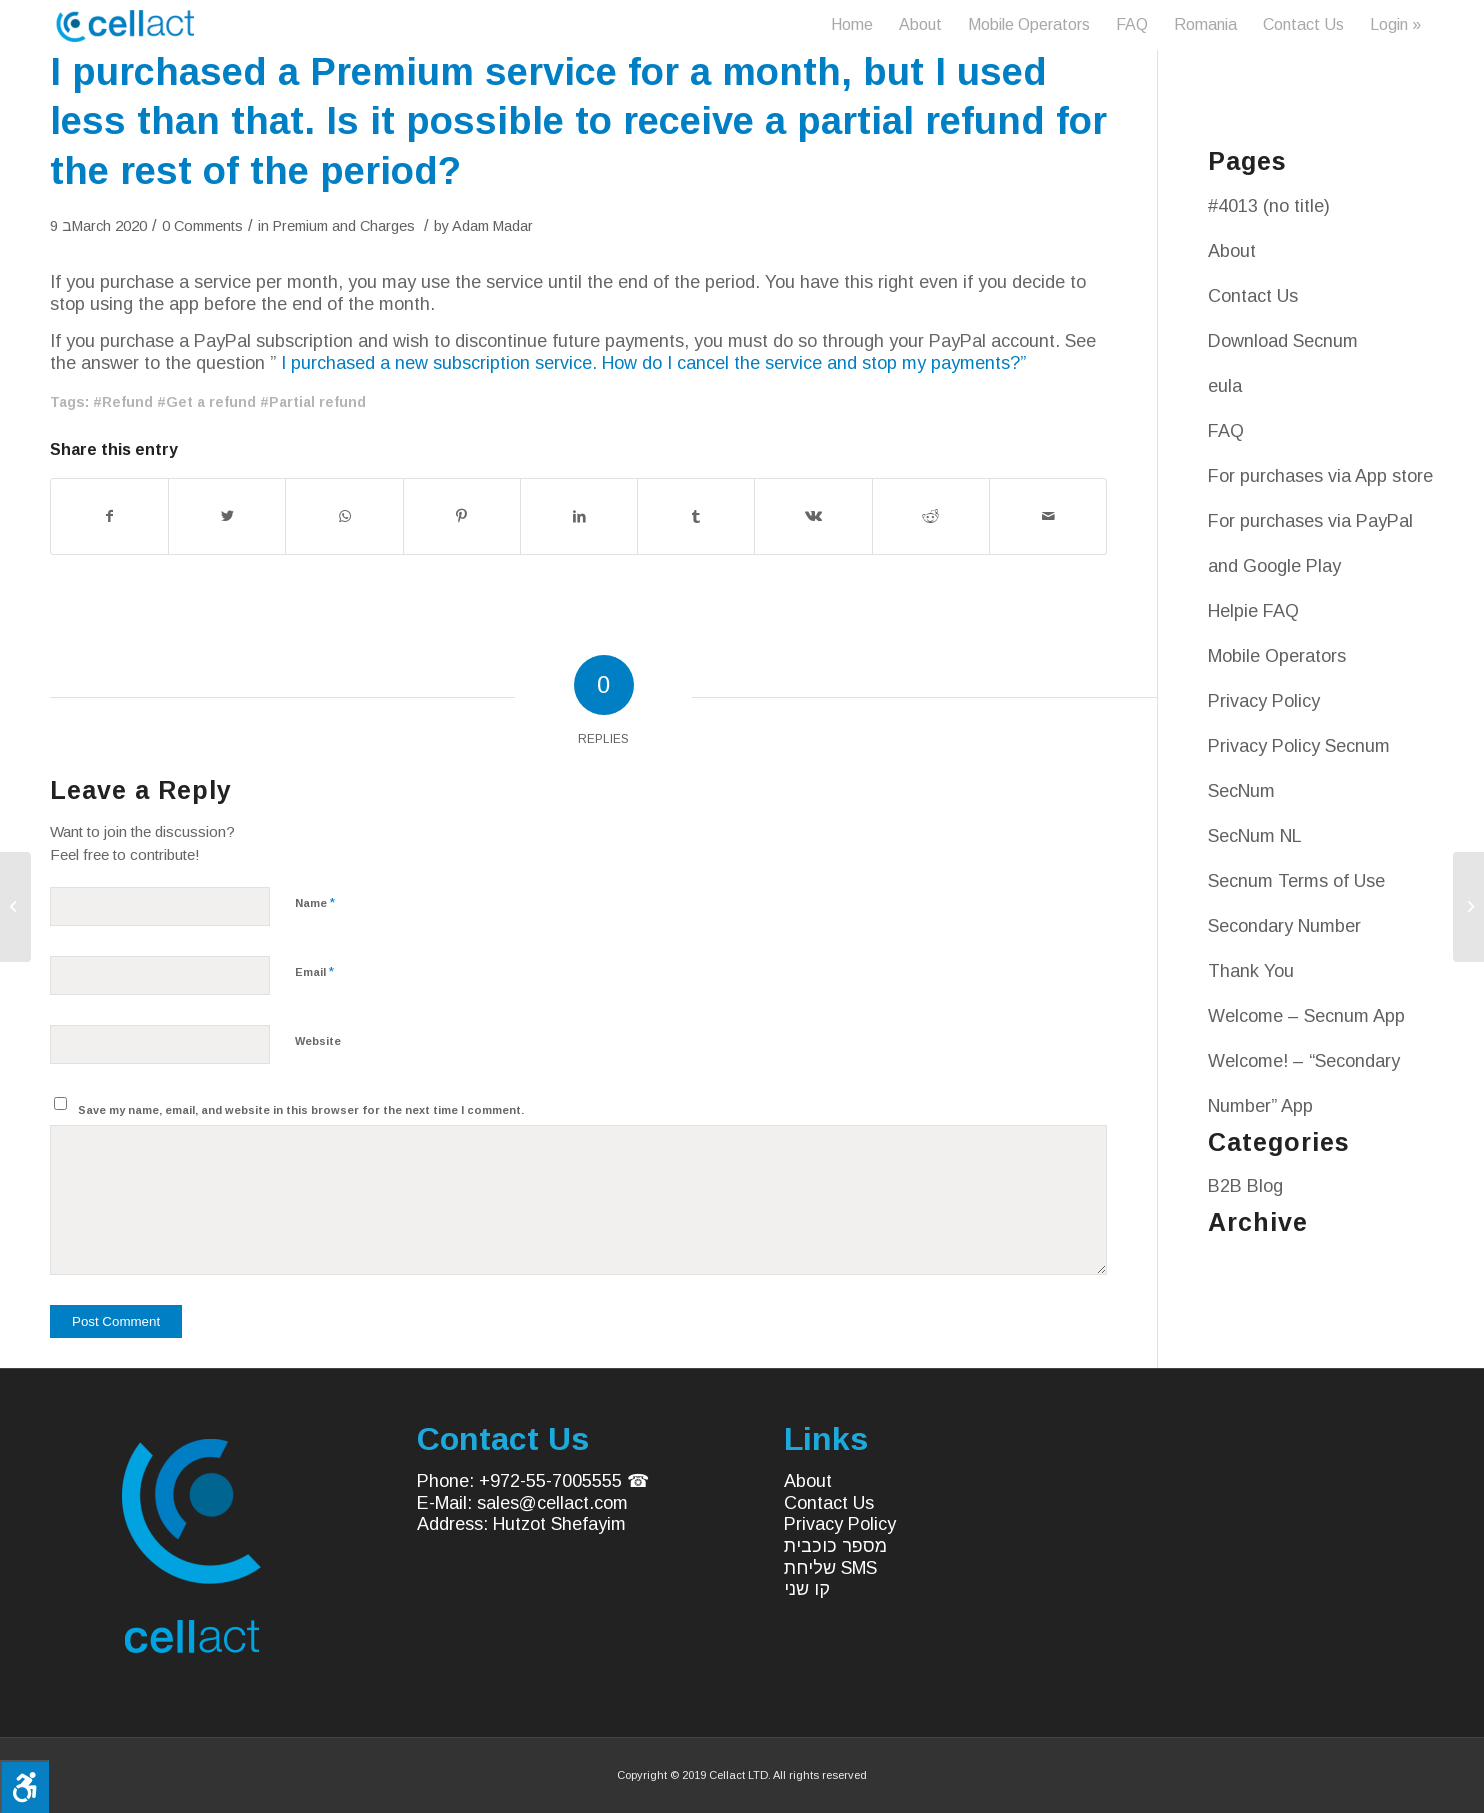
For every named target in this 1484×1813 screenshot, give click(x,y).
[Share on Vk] (813, 516)
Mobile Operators (1277, 656)
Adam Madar (492, 226)
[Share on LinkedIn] (579, 516)
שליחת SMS (830, 1568)
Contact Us (1253, 296)
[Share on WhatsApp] (344, 516)
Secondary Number (1284, 926)
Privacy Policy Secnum (1299, 746)
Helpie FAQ (1253, 611)
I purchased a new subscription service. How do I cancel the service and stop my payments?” (653, 363)
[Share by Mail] (1048, 516)
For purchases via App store (1320, 476)
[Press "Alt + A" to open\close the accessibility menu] (24, 1786)
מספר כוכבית (835, 1546)
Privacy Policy (1264, 701)
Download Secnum (1283, 341)
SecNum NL (1255, 836)
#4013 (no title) (1269, 206)
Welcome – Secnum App (1306, 1016)
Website (318, 1041)
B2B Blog (1245, 1186)
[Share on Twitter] (227, 516)
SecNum (1241, 791)
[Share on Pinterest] (462, 516)
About (1232, 251)
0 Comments (202, 226)
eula (1225, 386)
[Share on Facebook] (109, 516)
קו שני (807, 1589)
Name (315, 902)
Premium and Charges (344, 226)
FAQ (1226, 431)
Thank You (1251, 971)
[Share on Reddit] (931, 516)
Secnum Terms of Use (1296, 881)
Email (314, 971)
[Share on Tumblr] (696, 516)
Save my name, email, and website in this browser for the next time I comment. (301, 1110)
